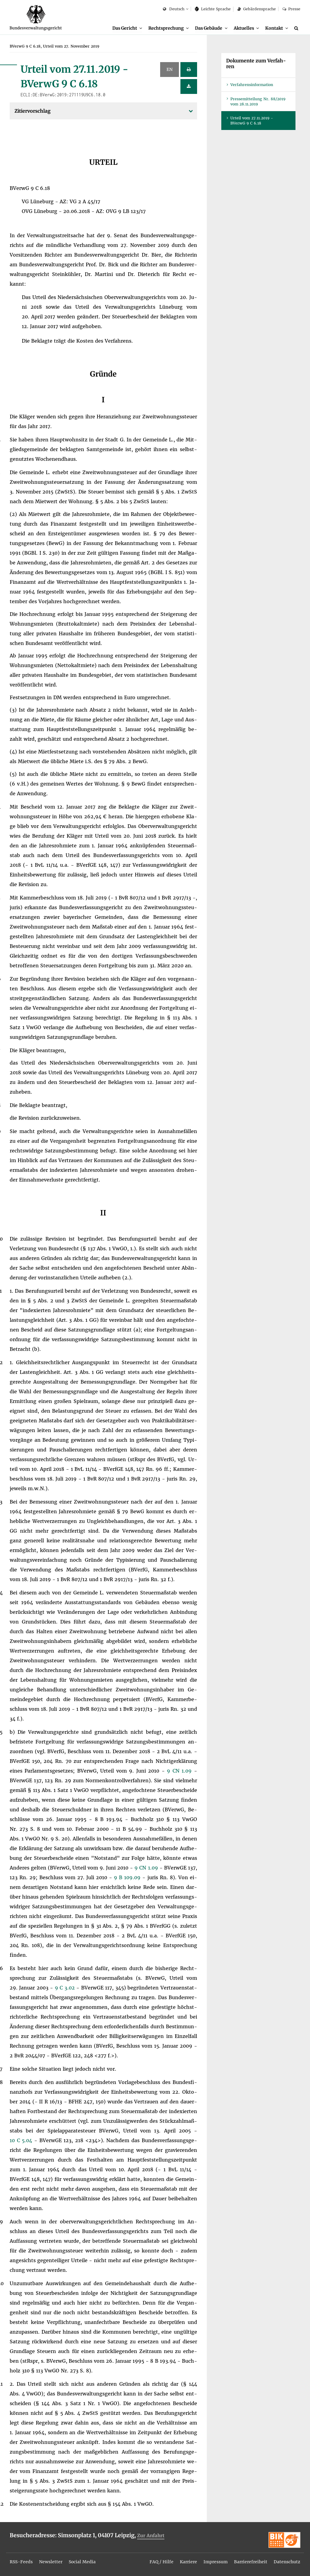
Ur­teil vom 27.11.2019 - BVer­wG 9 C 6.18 (251, 121)
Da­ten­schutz (287, 2561)
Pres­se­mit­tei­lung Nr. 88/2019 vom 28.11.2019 (257, 102)
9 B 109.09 (128, 1878)
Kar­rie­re (188, 2561)
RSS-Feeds (21, 2561)
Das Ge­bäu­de (208, 28)
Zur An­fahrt (150, 2536)
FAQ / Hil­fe (161, 2561)
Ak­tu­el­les (244, 28)
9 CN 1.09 (180, 1771)
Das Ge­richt (124, 28)
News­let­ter (50, 2561)
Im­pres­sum (215, 2561)
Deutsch (173, 9)
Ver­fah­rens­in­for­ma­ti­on (251, 85)
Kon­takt (274, 28)
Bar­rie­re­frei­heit (250, 2561)
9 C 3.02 (65, 1988)
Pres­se (291, 9)
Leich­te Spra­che (213, 9)
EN (170, 69)
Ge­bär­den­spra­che (256, 9)
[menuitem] (127, 28)
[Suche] (297, 28)
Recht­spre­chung (166, 28)
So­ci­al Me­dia (82, 2561)
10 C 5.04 (22, 2141)
